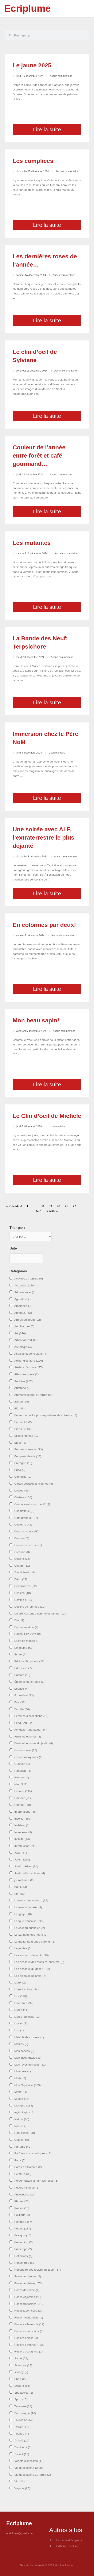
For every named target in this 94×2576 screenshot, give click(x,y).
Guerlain (22, 1764)
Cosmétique (24, 1511)
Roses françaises (28, 2304)
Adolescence (24, 1292)
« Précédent (14, 1206)
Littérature (24, 2003)
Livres (21, 2010)
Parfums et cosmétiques (32, 2153)
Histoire (23, 1791)
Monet (21, 2092)
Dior (19, 1620)
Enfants (22, 1675)
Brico (20, 1470)
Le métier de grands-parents (34, 1941)
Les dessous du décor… (32, 1969)
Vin (19, 2481)
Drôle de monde (26, 1641)
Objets (21, 2140)
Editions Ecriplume (29, 1661)
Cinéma (23, 1497)
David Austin (25, 1572)
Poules (22, 2228)
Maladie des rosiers (29, 2037)
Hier (20, 1784)
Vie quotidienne (29, 2468)
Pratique (22, 2235)
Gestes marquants (28, 1757)
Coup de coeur (26, 1531)
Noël (20, 2126)
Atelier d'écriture (28, 1360)
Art (20, 1333)
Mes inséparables (28, 2057)
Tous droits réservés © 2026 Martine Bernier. (47, 2565)
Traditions (22, 2447)
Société (22, 2386)
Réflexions (23, 2256)
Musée (21, 2099)
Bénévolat (23, 1422)
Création (22, 1552)
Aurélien (23, 1381)
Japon (21, 1852)
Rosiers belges (26, 2338)
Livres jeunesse (27, 2017)
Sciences (23, 2365)
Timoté (21, 2440)
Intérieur (22, 1825)
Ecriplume (27, 8)
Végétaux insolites (28, 2461)
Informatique (25, 1811)
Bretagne (23, 1463)
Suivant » (52, 1211)
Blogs (20, 1442)
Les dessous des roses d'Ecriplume (39, 1962)
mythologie (24, 2112)
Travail (21, 2454)
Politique (22, 2215)
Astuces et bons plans (30, 1353)
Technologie (25, 2413)
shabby (21, 2372)
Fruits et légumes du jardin (33, 1743)
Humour (22, 1805)
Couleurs (23, 1524)
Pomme (23, 2222)
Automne (22, 1388)
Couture (21, 1538)
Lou (19, 2030)
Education (23, 1668)
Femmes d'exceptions (31, 1716)
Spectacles (23, 2392)
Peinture (22, 2174)
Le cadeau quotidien (29, 1928)
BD (19, 1408)
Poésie (21, 2208)
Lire (20, 1996)
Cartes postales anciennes (33, 1483)
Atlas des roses (26, 1374)
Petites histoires (26, 2187)
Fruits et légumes (27, 1736)
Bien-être (22, 1429)
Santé (21, 2358)
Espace (21, 1688)
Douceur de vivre (27, 1634)
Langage (23, 1914)
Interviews (23, 1832)
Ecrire (20, 1654)
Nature (21, 2119)
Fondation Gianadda (30, 1729)
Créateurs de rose (28, 1545)
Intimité (22, 1839)
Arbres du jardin (27, 1319)
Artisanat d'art (25, 1340)
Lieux (20, 1982)
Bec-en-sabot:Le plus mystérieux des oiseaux (45, 1415)
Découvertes (25, 1586)
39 (50, 1206)
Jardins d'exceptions (29, 1873)
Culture (22, 1565)
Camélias (23, 1476)
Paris (20, 2160)
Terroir (21, 2427)
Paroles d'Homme (28, 2167)
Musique (23, 2105)
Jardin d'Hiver (26, 1866)
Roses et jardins (27, 2297)
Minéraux (22, 2071)
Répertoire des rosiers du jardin (37, 2269)
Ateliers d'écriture (28, 1367)
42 (74, 1206)
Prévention (23, 2242)
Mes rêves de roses (30, 2064)
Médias (21, 2044)
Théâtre (21, 2433)
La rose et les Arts (28, 1907)
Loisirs (20, 2023)
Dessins (22, 1593)
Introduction (24, 1846)
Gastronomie (25, 1750)
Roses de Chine (26, 2290)
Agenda (21, 1299)
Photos (22, 2201)
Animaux (23, 1313)
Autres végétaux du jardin (33, 1395)
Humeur (22, 1798)
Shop (20, 2379)
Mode (20, 2078)
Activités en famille (28, 1278)
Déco (20, 1579)
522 (38, 1211)
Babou (21, 1401)
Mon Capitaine (27, 2085)
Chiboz (22, 1490)
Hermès (21, 1777)
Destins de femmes (29, 1606)
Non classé (24, 2133)
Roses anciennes (27, 2276)
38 (42, 1206)
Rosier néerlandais (28, 2317)
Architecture (24, 1326)
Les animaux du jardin (31, 1955)
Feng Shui (23, 1723)
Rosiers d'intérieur (29, 2345)
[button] (79, 8)
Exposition (24, 1695)
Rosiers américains (28, 2331)
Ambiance (23, 1306)
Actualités (24, 1285)
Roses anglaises (28, 2283)
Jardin (22, 1859)
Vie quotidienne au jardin (33, 2475)
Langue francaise (28, 1921)
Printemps (23, 2249)
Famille (22, 1709)
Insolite (22, 1818)
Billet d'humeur (26, 1436)
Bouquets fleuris (27, 1456)
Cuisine (22, 1559)
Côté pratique (26, 1518)
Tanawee (23, 2406)
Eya (20, 1702)
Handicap (22, 1771)
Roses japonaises (28, 2310)
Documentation (26, 1627)
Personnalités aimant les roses (36, 2180)
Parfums (22, 2146)
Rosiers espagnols (28, 2351)
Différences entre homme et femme (40, 1613)
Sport (20, 2399)
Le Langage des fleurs (30, 1934)
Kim (20, 1894)
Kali (20, 1887)
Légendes (23, 1948)
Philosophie (24, 2194)
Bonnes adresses (28, 1449)
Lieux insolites (26, 1989)
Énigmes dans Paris (29, 1682)
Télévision (24, 2420)
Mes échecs (24, 2051)
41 (66, 1206)
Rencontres (24, 2263)
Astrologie (23, 1347)
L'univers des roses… (31, 1900)
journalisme (24, 1880)
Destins (23, 1600)
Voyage (22, 2488)
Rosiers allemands (29, 2324)
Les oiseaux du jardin (30, 1976)
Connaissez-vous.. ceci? (32, 1504)
